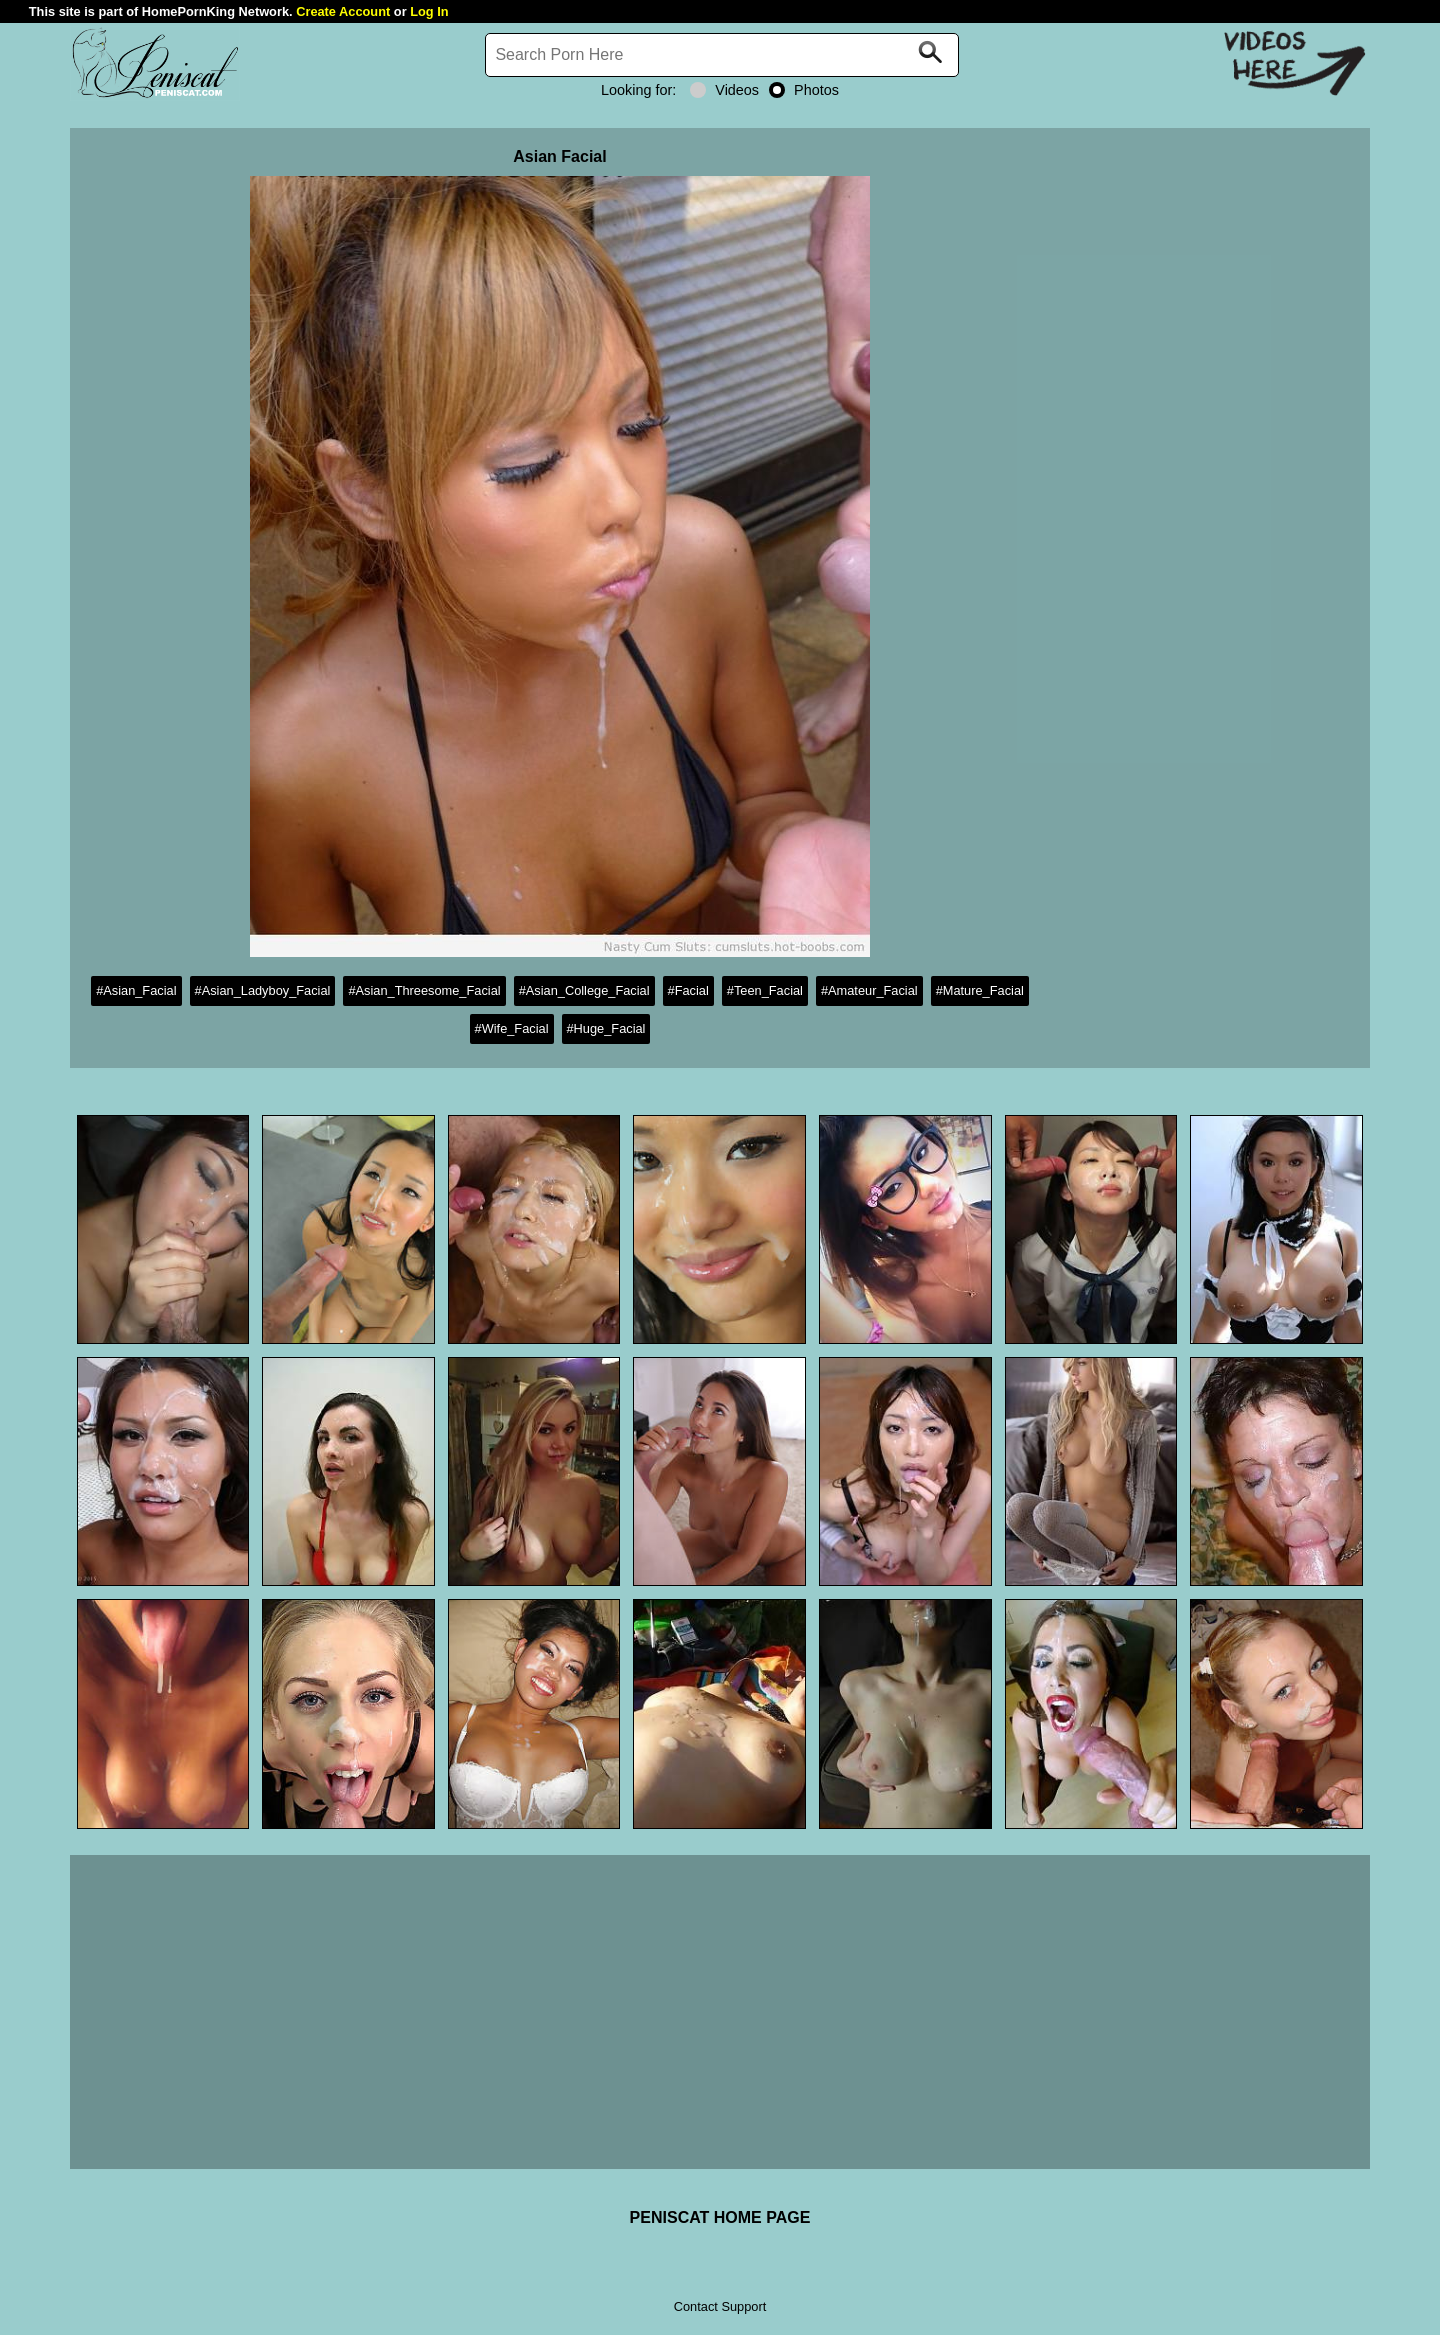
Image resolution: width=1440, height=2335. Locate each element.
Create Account (343, 11)
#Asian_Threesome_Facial (424, 990)
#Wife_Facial (512, 1028)
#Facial (688, 990)
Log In (429, 11)
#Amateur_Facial (869, 990)
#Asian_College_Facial (584, 990)
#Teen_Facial (765, 990)
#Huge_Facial (606, 1028)
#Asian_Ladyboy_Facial (263, 990)
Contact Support (720, 2306)
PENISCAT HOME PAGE (720, 2217)
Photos (804, 90)
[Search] (722, 55)
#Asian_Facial (136, 990)
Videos (724, 90)
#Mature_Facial (980, 990)
